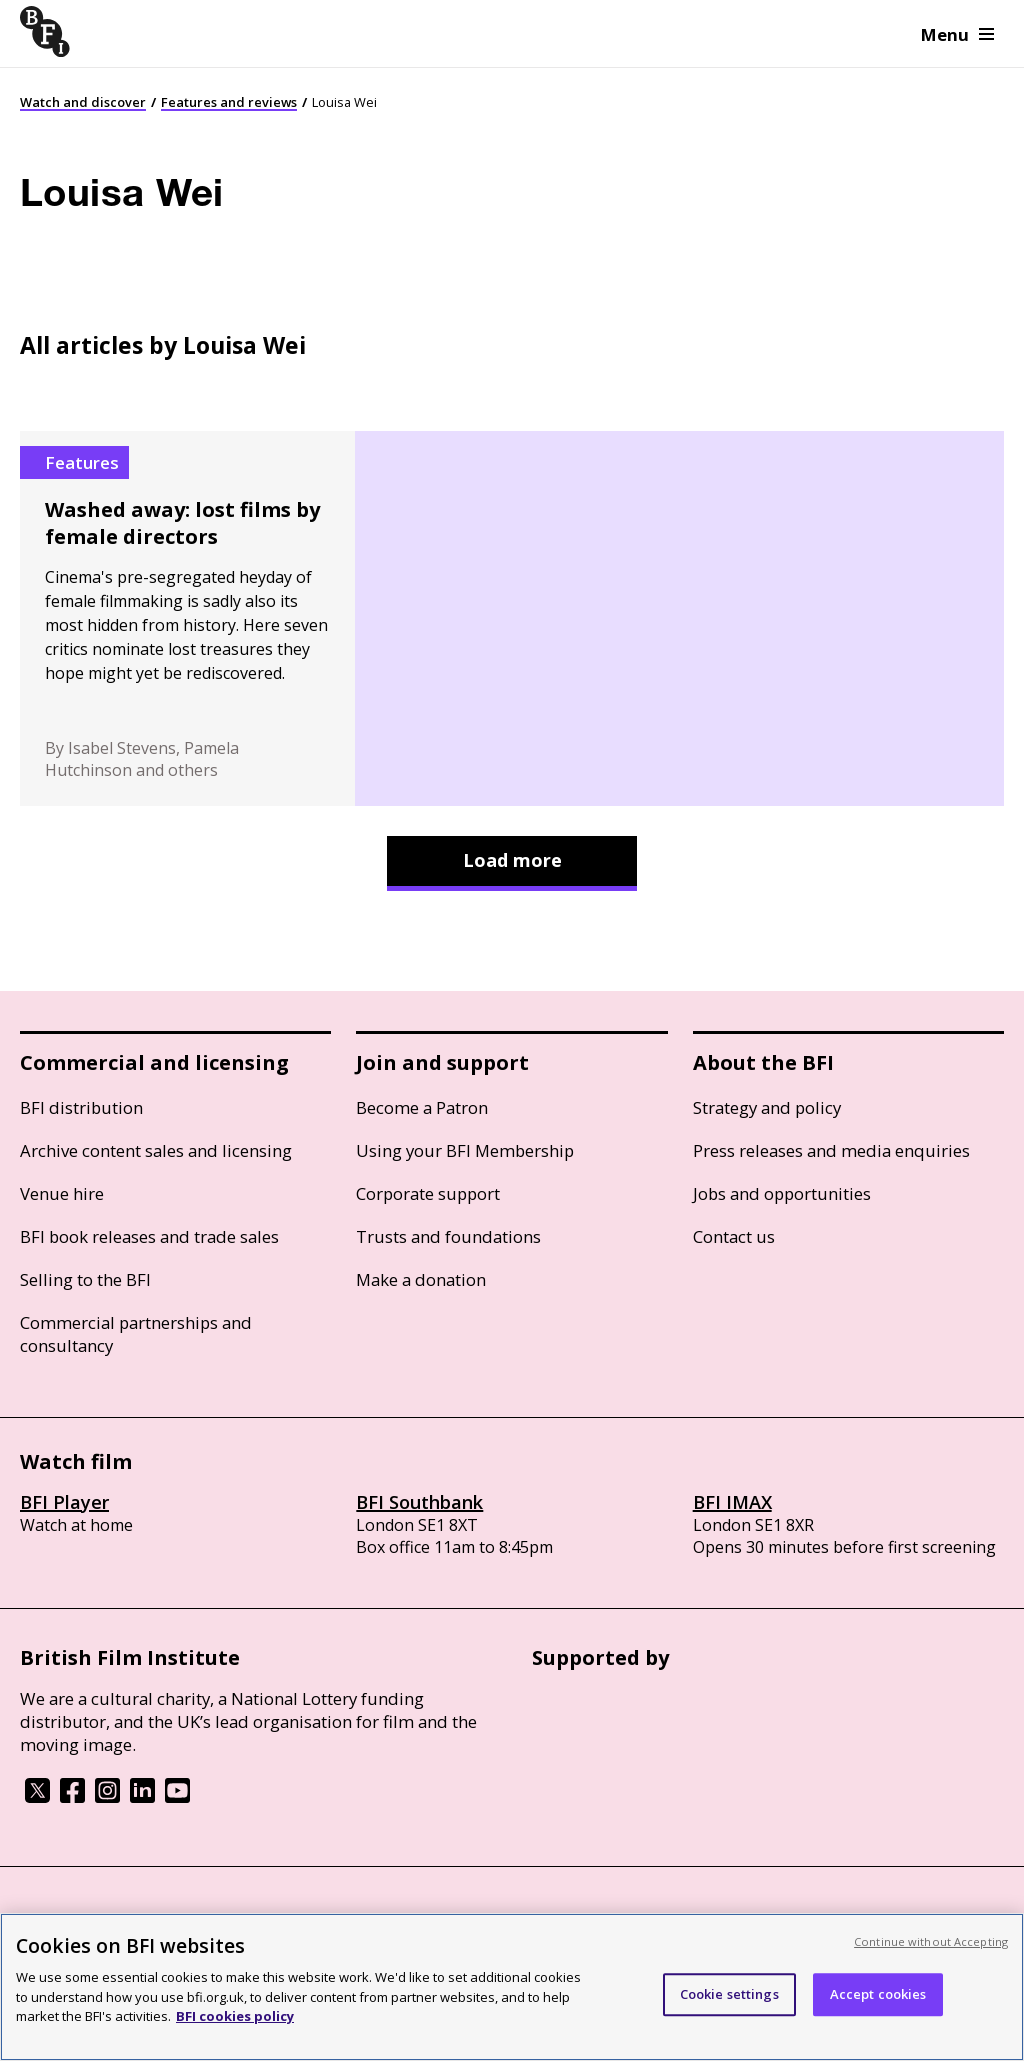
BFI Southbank (419, 1502)
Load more (512, 860)
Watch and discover (83, 102)
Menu (957, 34)
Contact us (734, 1236)
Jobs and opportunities (782, 1193)
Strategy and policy (767, 1107)
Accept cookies (878, 1994)
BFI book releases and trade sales (149, 1236)
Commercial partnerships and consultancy (136, 1334)
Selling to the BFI (85, 1279)
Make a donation (421, 1279)
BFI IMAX (732, 1502)
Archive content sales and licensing (156, 1150)
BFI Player (64, 1502)
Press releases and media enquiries (831, 1150)
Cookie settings (729, 1994)
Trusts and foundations (448, 1236)
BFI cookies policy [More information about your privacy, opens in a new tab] (235, 2016)
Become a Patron (422, 1107)
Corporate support (428, 1193)
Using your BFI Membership (465, 1150)
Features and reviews (229, 102)
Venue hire (62, 1193)
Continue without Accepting (931, 1941)
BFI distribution (81, 1107)
